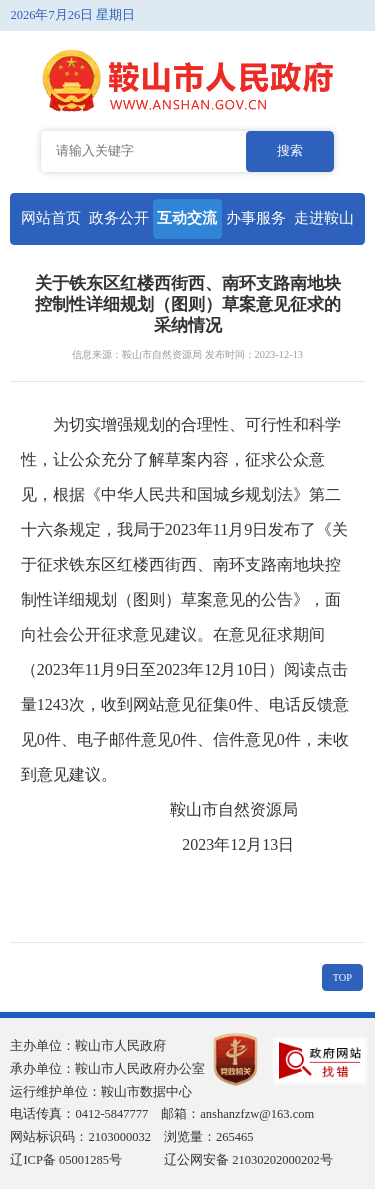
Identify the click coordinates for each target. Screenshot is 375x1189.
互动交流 (187, 218)
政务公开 (119, 218)
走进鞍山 (324, 218)
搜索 (290, 151)
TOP (342, 977)
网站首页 (51, 218)
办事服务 (256, 218)
